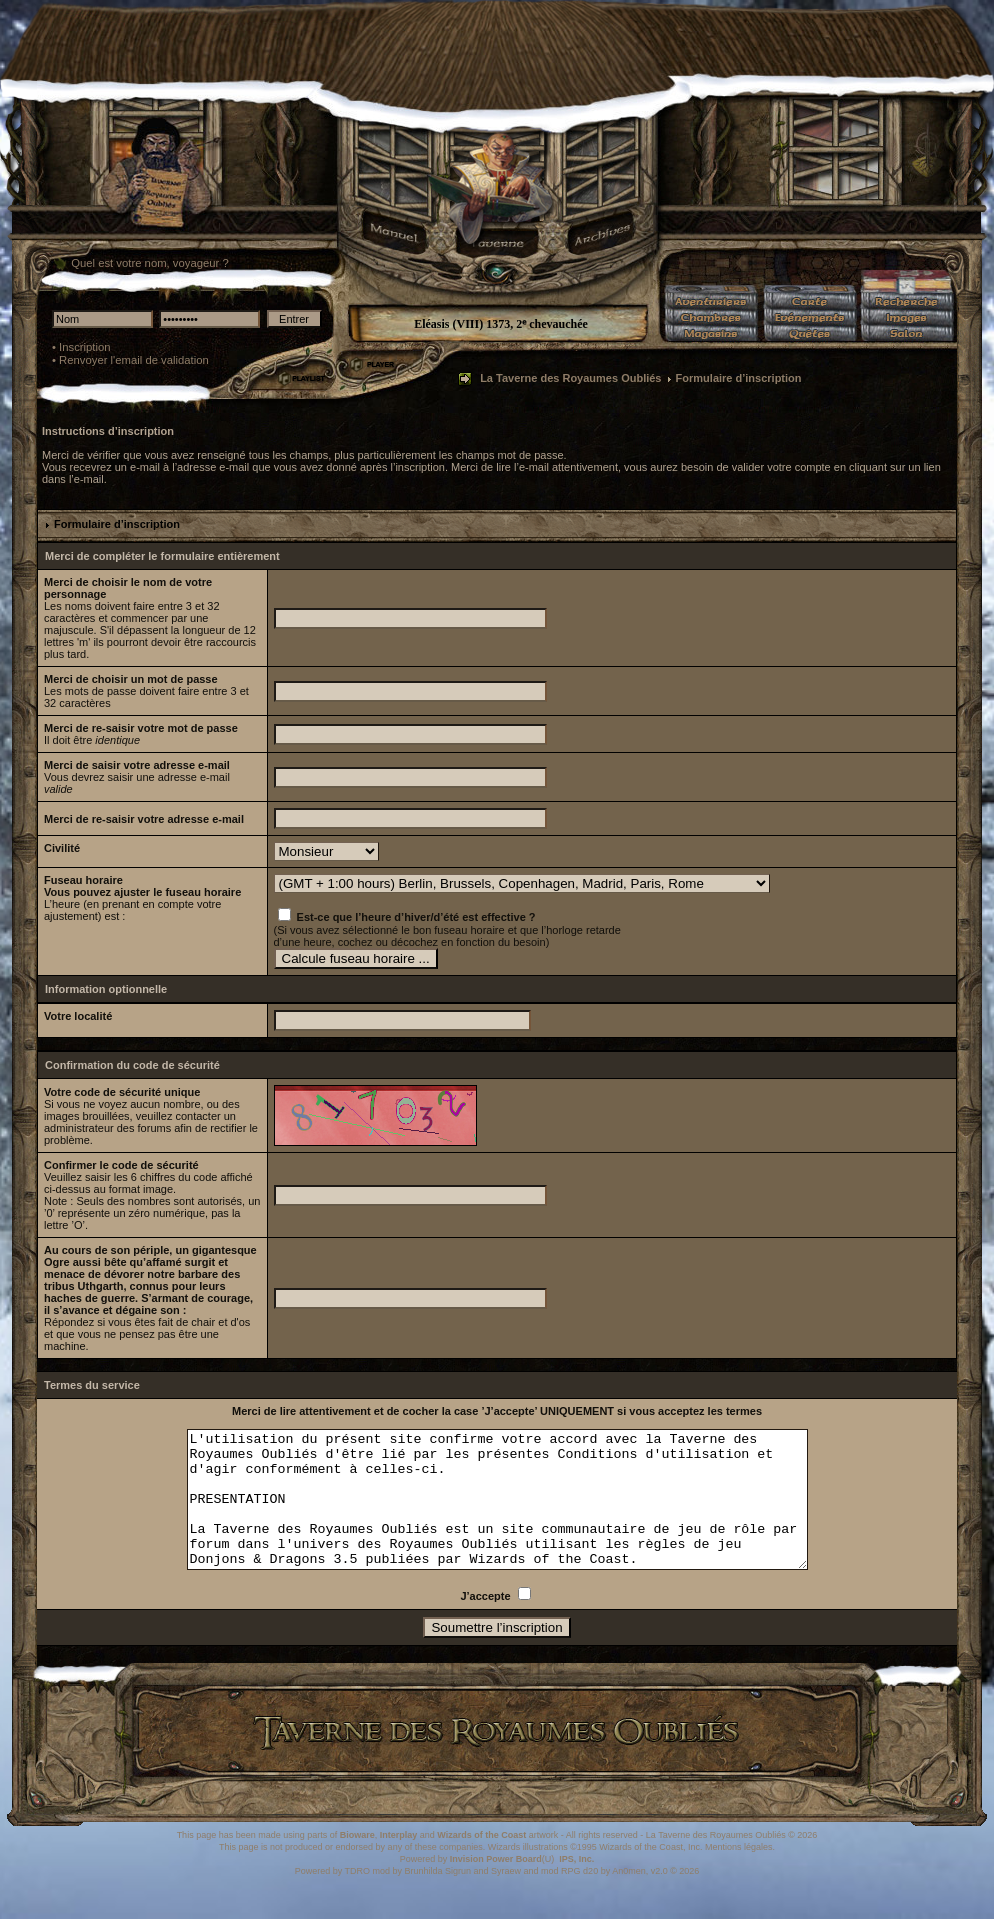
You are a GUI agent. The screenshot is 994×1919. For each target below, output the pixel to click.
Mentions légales (739, 1874)
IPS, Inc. (576, 1886)
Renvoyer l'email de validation (134, 360)
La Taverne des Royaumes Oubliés (570, 378)
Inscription (85, 347)
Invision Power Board (496, 1886)
